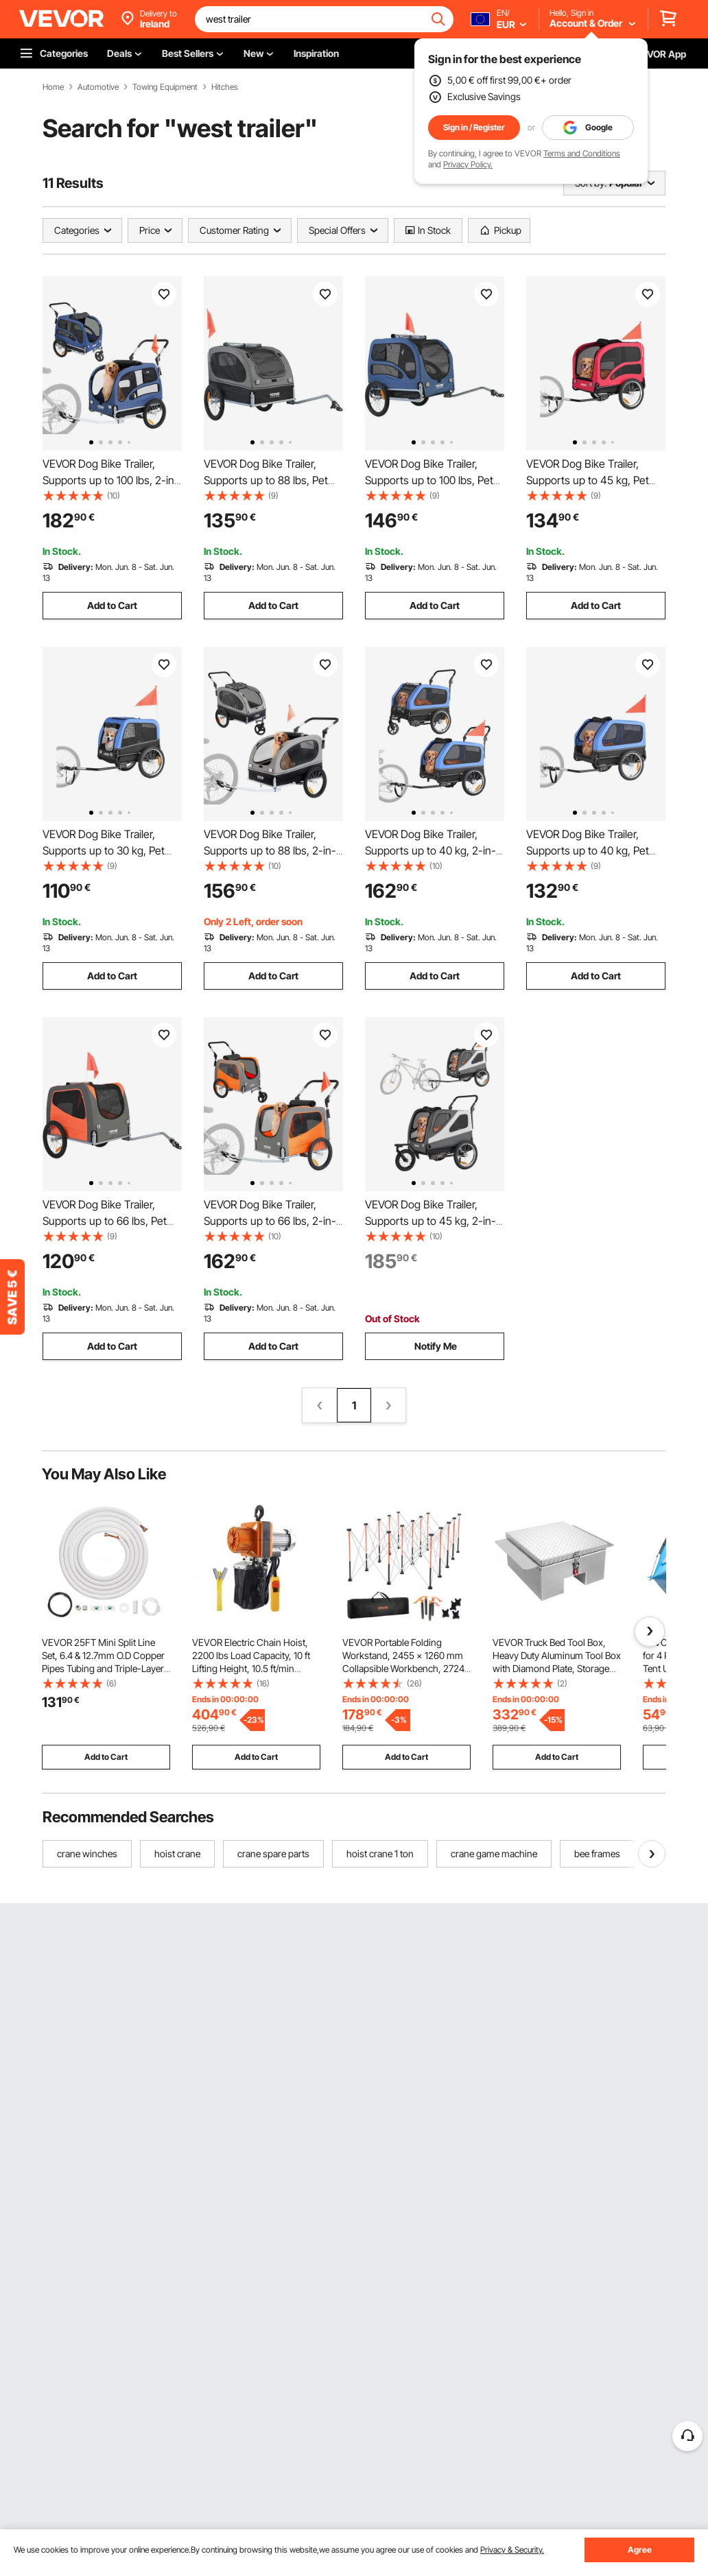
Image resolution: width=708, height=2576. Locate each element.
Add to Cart (112, 605)
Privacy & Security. (512, 2549)
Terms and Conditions (581, 153)
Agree (640, 2549)
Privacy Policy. (468, 164)
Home (53, 87)
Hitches (224, 87)
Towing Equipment (165, 87)
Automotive (98, 87)
